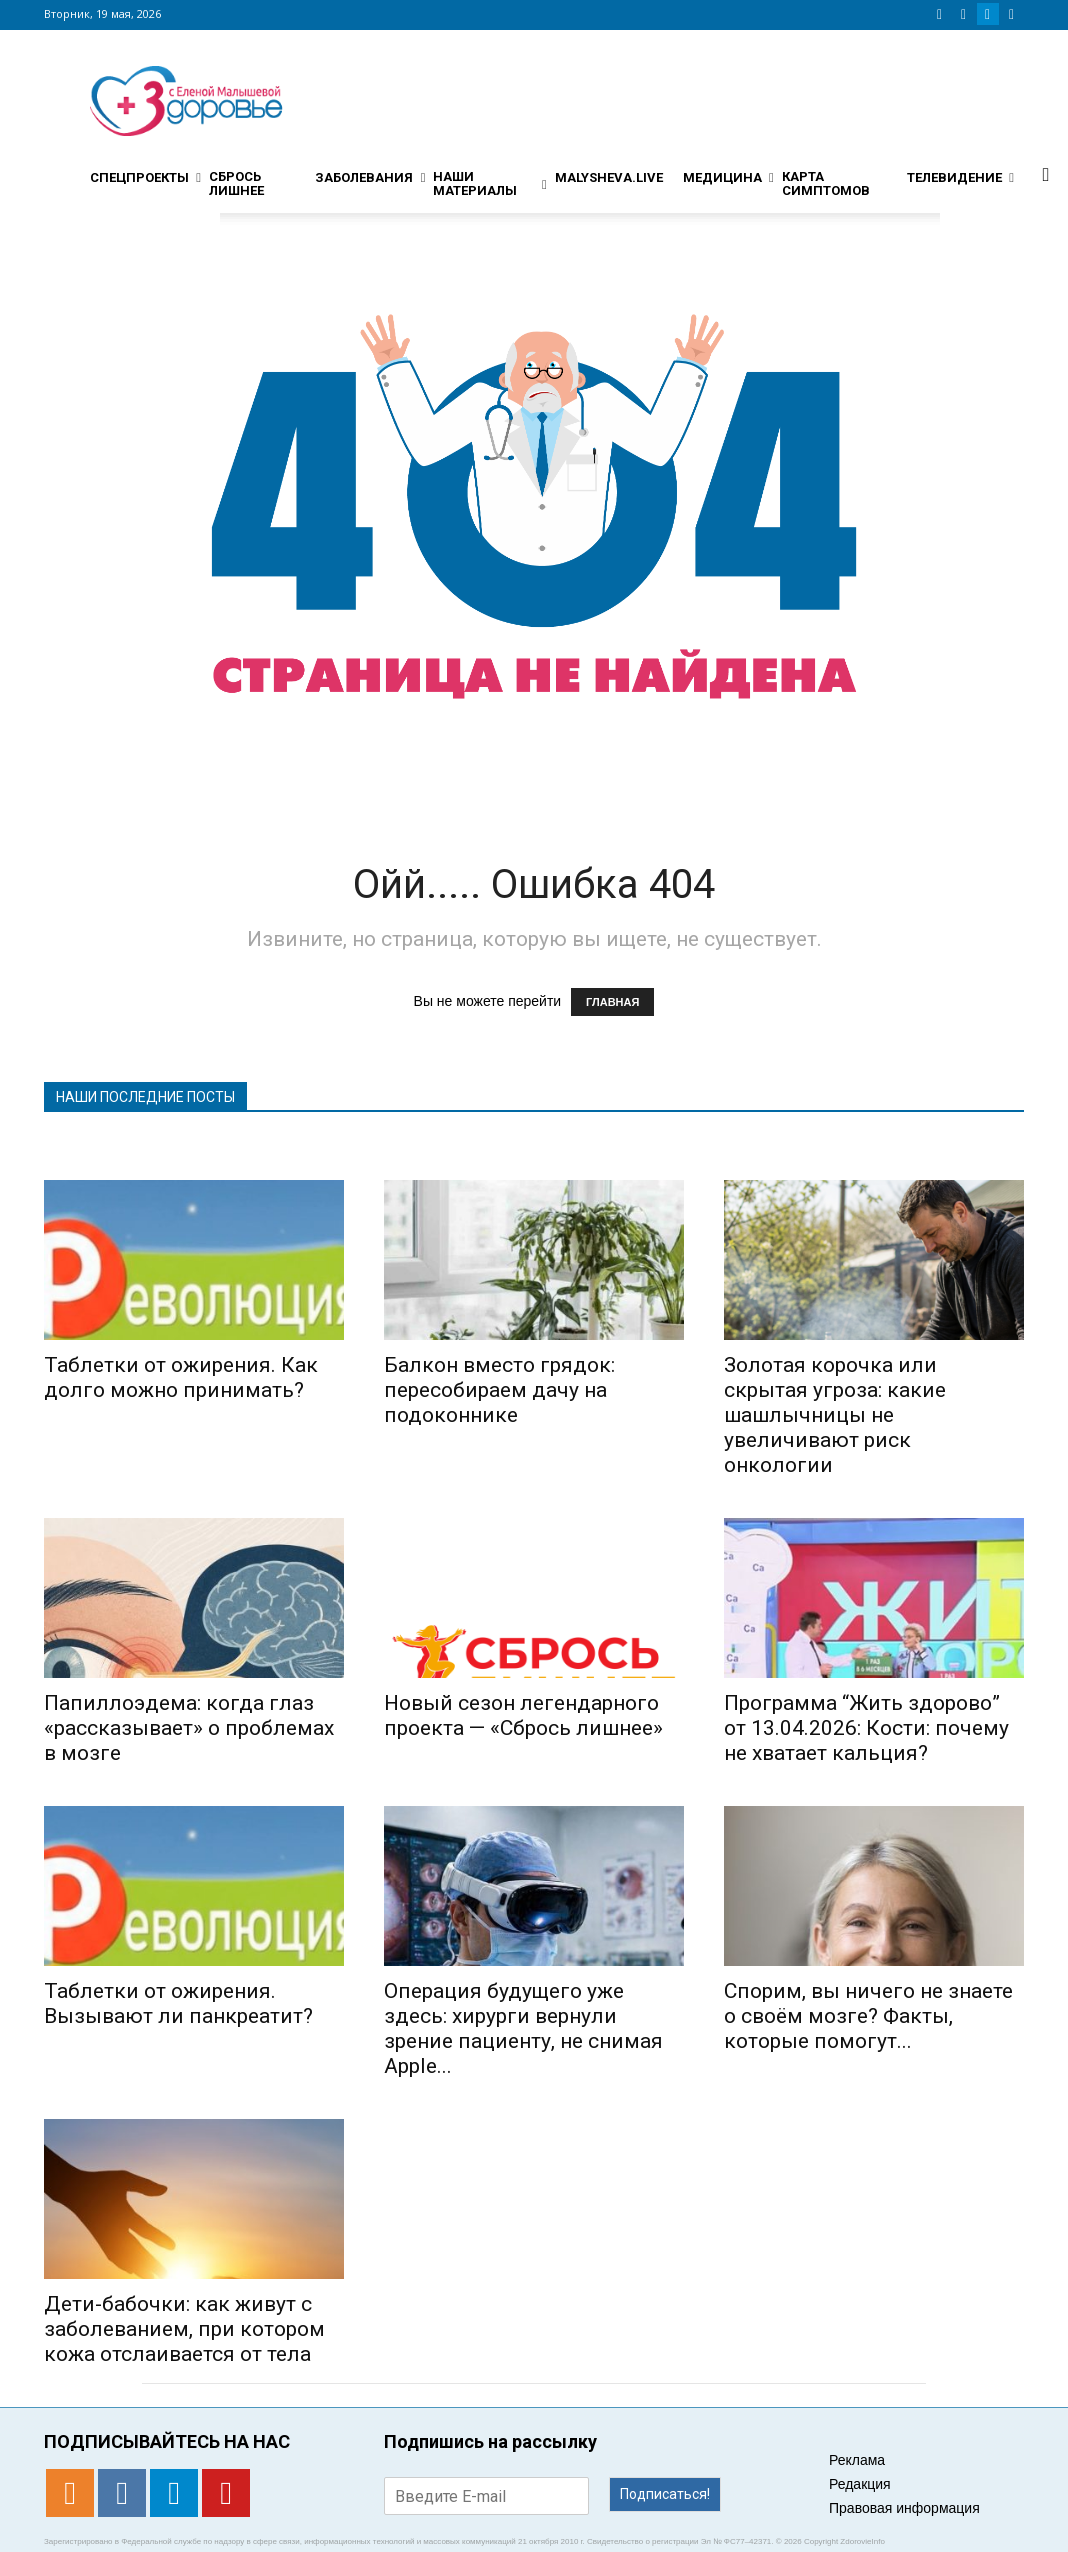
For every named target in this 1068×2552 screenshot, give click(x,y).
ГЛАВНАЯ (612, 1002)
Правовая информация (904, 2508)
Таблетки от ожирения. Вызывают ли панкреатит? (178, 2003)
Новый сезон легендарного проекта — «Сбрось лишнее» (523, 1715)
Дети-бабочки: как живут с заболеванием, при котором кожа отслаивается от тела (184, 2329)
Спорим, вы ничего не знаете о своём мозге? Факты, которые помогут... (868, 2016)
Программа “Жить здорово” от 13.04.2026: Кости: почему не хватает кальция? (866, 1728)
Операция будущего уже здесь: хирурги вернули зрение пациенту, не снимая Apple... (523, 2028)
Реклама (857, 2460)
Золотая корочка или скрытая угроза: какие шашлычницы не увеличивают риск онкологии (835, 1415)
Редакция (860, 2484)
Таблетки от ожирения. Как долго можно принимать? (181, 1377)
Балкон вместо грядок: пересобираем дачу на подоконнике (499, 1390)
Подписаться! (665, 2494)
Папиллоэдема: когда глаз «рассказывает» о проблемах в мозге (189, 1728)
